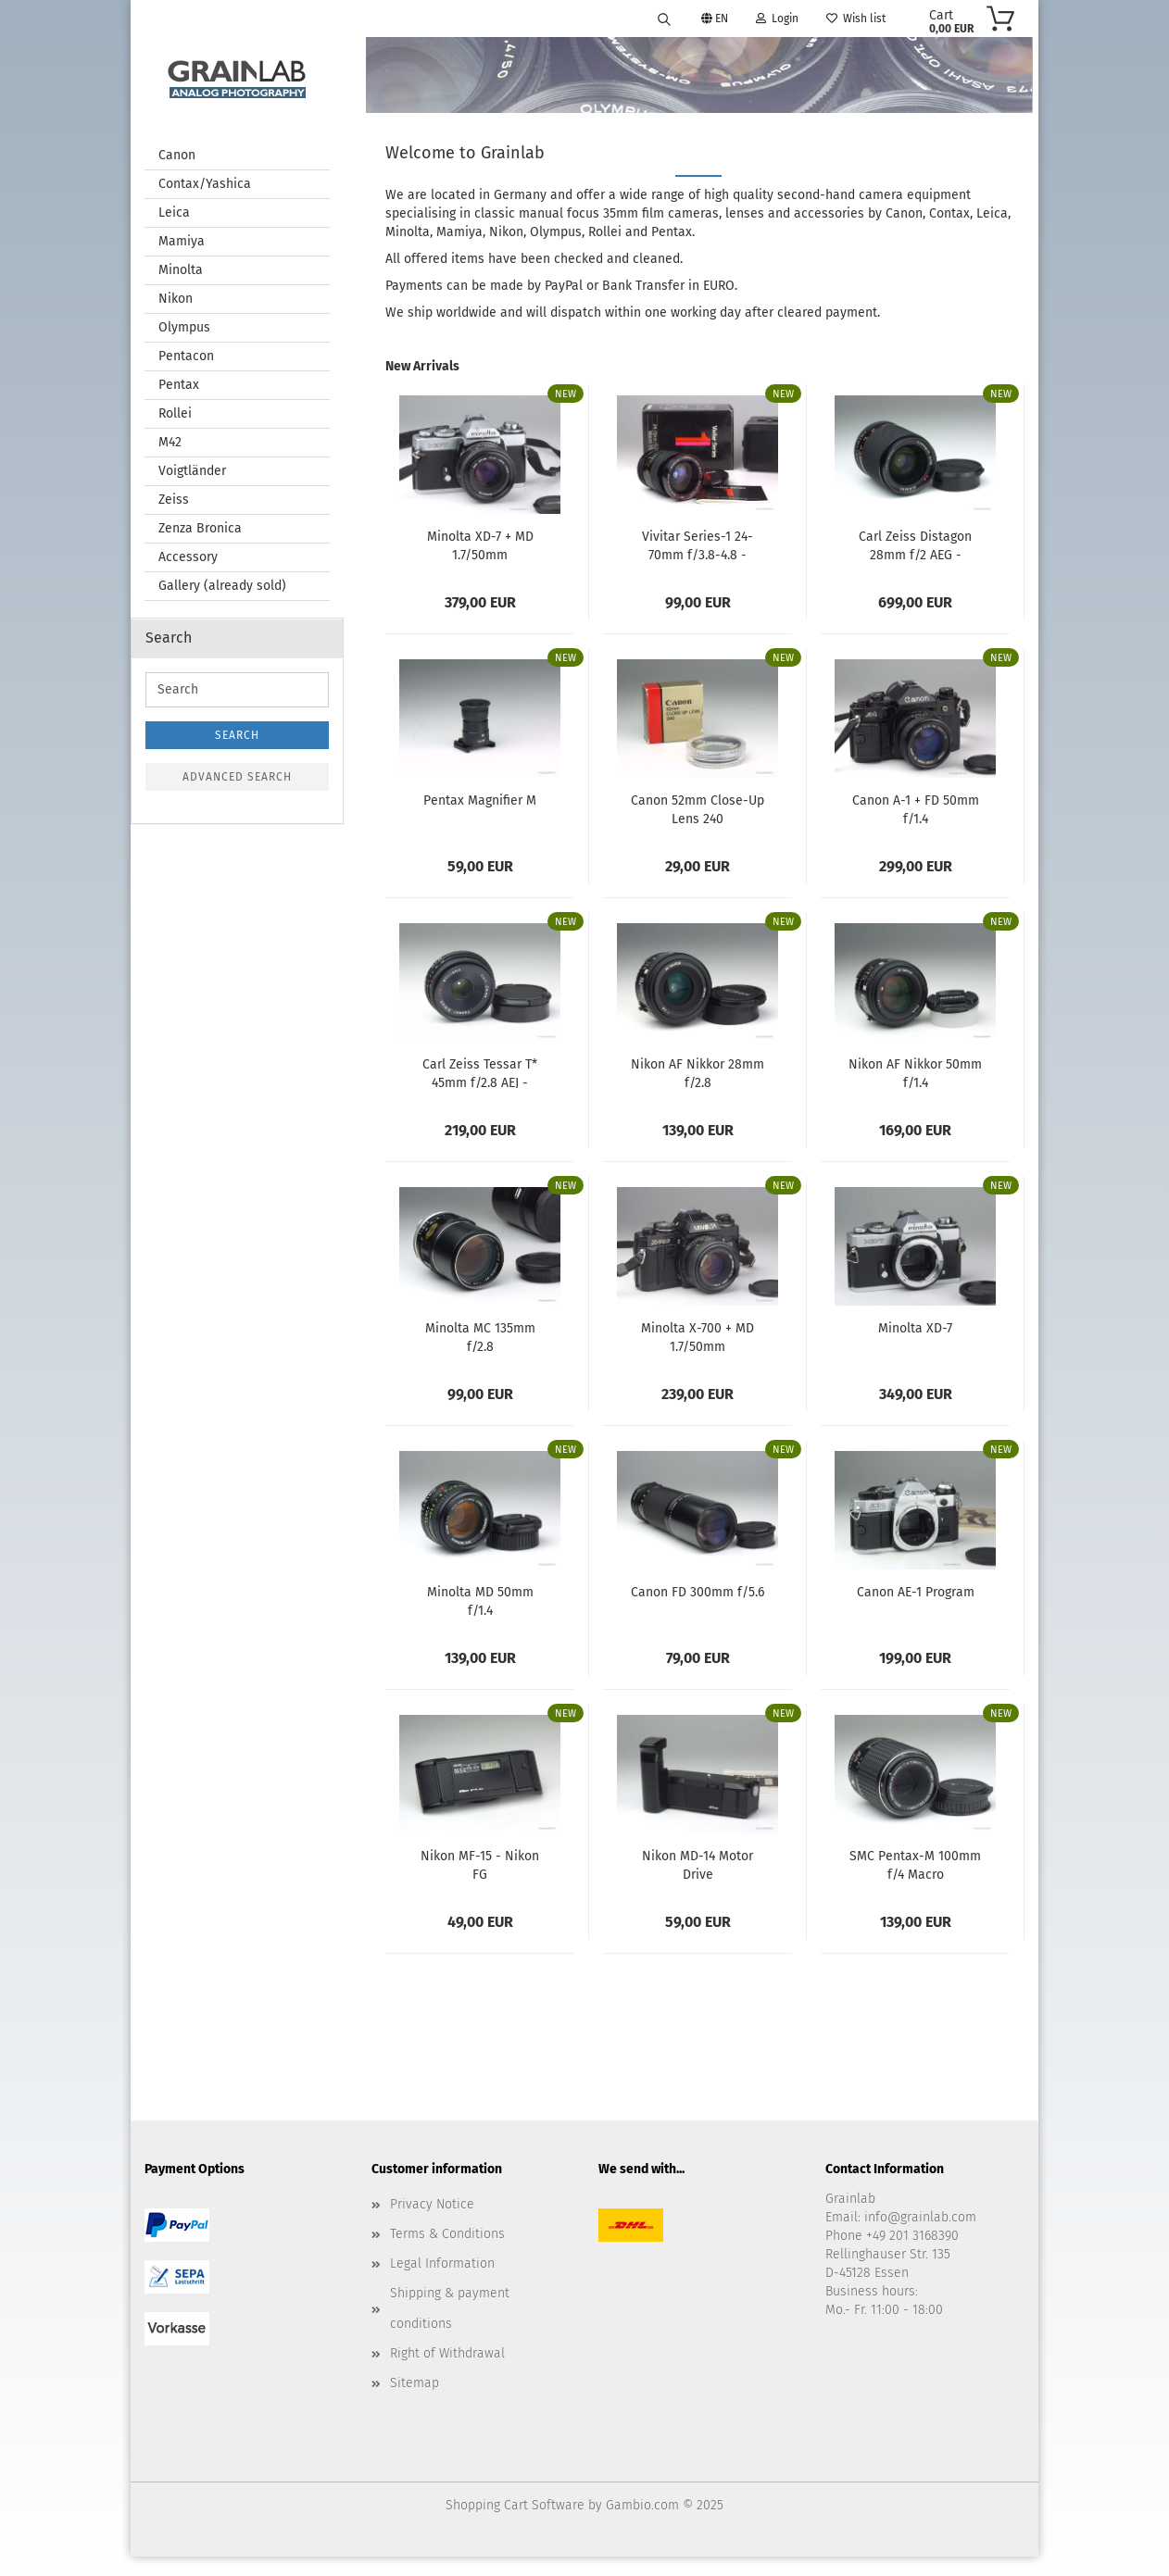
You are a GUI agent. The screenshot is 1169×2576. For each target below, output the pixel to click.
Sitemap (414, 2384)
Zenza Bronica (200, 529)
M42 (170, 443)
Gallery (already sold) (222, 586)
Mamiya (181, 242)
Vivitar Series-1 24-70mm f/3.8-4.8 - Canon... (697, 545)
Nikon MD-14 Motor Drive (697, 1865)
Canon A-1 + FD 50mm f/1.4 (915, 809)
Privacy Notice (432, 2205)
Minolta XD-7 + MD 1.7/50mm (480, 545)
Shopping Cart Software (515, 2506)
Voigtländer (192, 472)
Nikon (175, 299)
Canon (176, 156)
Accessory (188, 558)
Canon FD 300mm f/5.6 (697, 1593)
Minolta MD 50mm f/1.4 (480, 1601)
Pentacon (186, 357)
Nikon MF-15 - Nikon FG (480, 1865)
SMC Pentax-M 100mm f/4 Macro (915, 1865)
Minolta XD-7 (915, 1329)
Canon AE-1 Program (915, 1593)
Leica (174, 213)
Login (777, 18)
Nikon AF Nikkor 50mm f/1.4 (915, 1073)
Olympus (184, 328)
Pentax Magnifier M (479, 801)
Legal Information (442, 2264)
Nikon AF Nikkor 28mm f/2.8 (697, 1073)
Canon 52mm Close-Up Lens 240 (697, 809)
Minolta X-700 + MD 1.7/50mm (697, 1337)
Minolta (180, 271)
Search (237, 736)
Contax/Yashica (204, 185)
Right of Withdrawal (447, 2354)
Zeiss (173, 500)
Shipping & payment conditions (449, 2309)
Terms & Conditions (447, 2235)
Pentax (178, 386)
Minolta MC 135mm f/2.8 (480, 1337)
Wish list (856, 18)
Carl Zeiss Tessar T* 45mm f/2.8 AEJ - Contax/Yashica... (479, 1073)
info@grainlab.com (920, 2218)
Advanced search (237, 777)
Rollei (175, 414)
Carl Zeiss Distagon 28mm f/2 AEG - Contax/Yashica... (915, 545)
